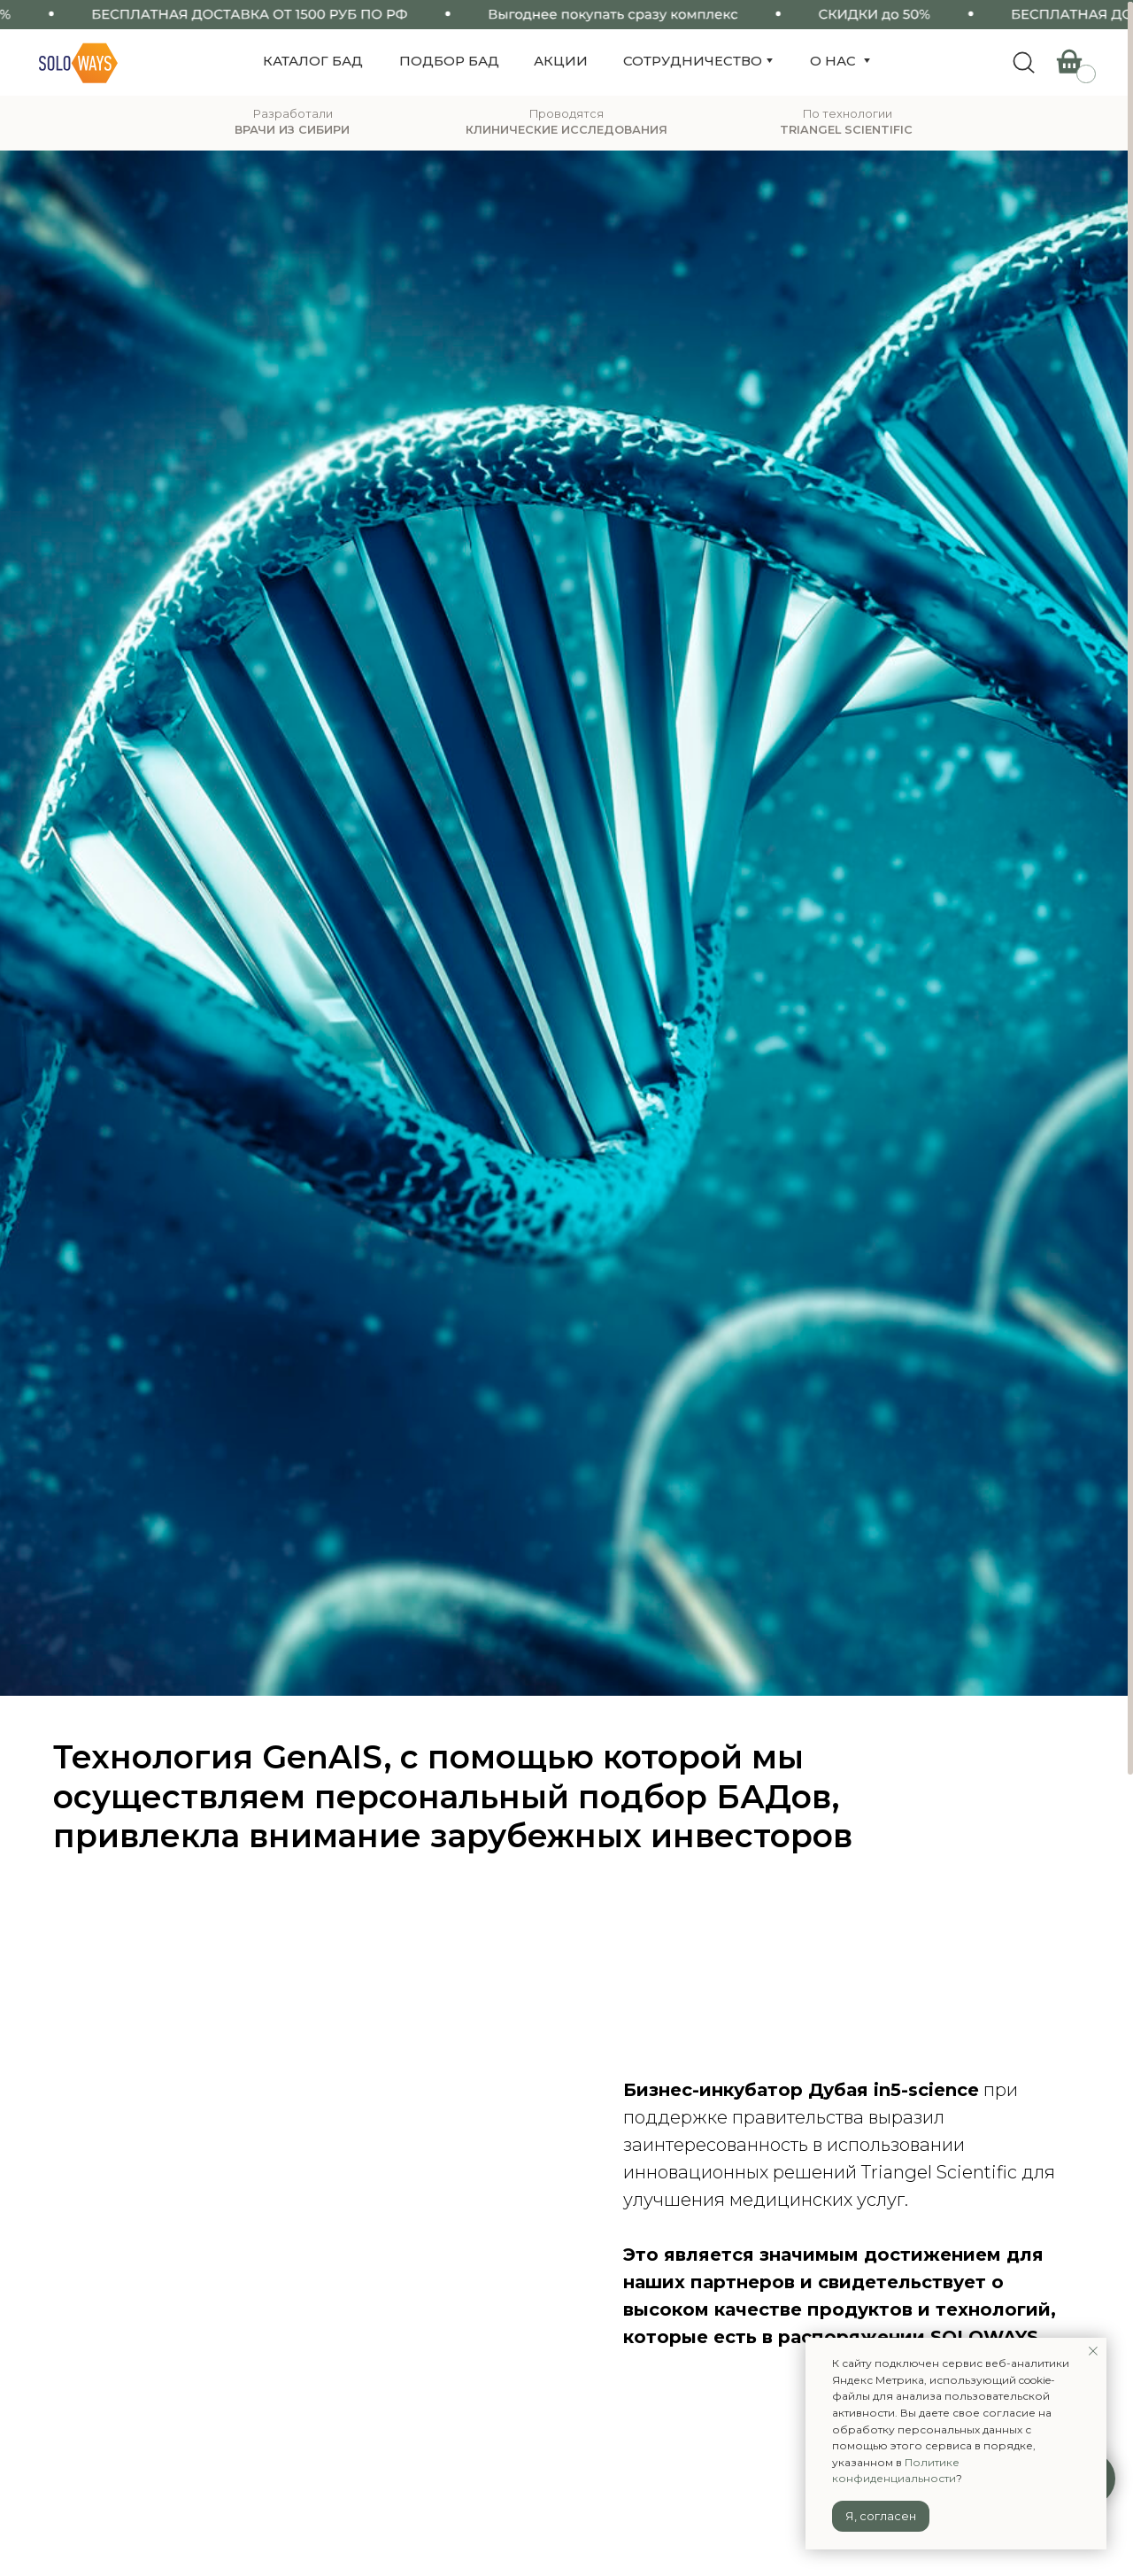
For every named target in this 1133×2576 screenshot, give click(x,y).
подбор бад (449, 61)
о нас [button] (833, 61)
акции (561, 61)
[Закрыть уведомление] (1093, 2351)
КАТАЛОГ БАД (313, 61)
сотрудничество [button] (692, 61)
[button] (866, 60)
